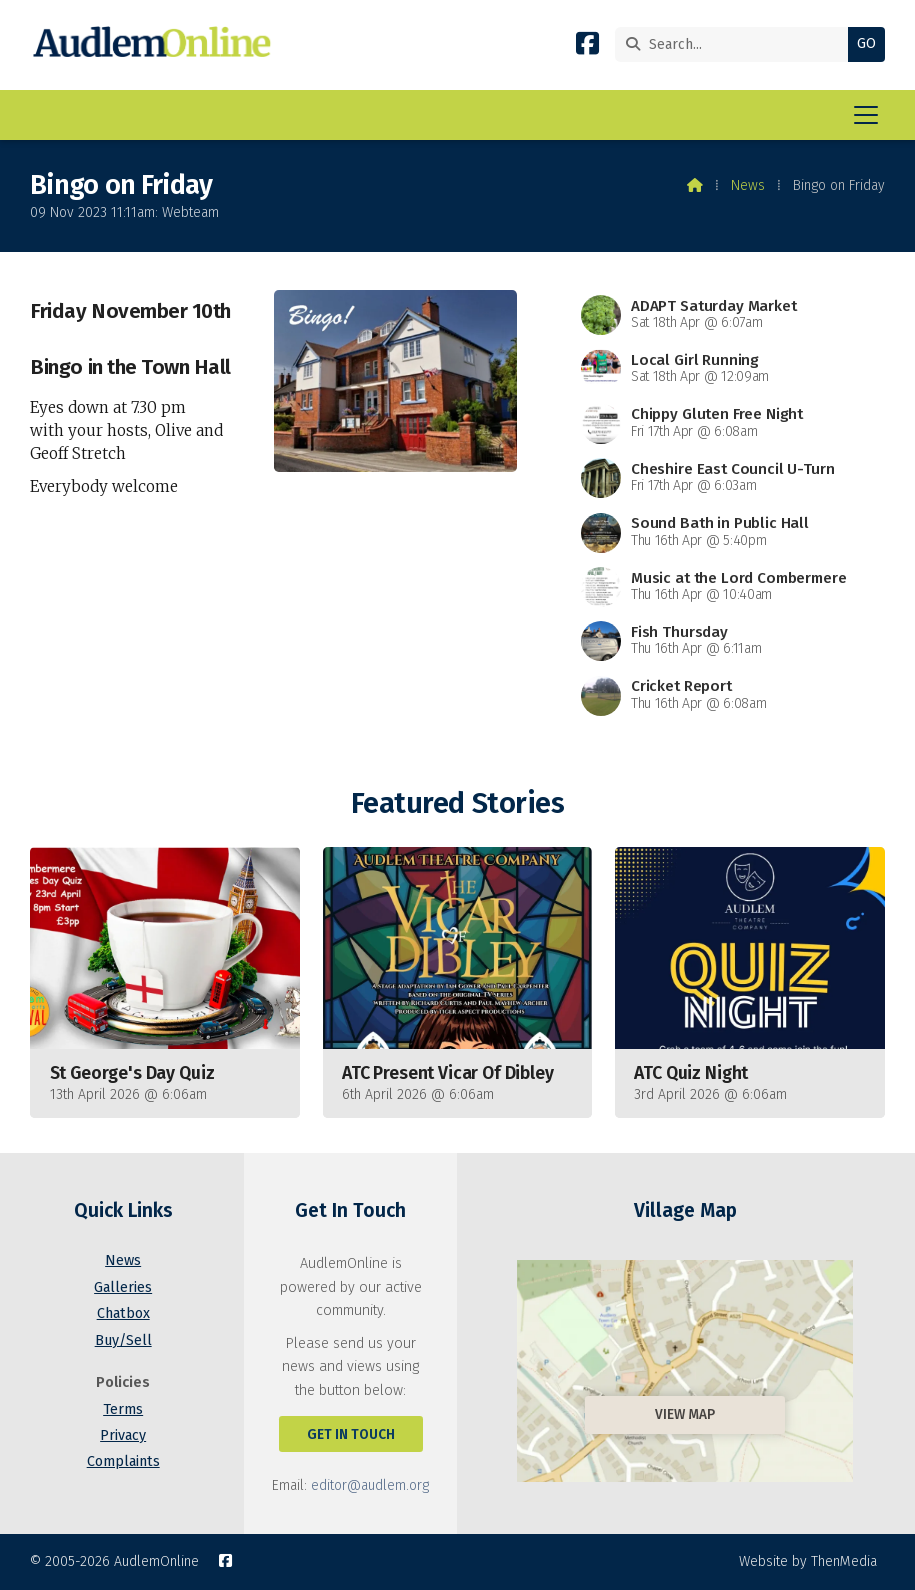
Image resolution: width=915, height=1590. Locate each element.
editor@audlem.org (370, 1485)
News (748, 185)
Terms (123, 1409)
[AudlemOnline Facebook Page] (587, 47)
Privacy (123, 1435)
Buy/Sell (123, 1340)
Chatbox (123, 1313)
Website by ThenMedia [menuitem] (808, 1561)
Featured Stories (457, 803)
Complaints (123, 1461)
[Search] (736, 44)
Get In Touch (351, 1434)
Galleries (123, 1287)
